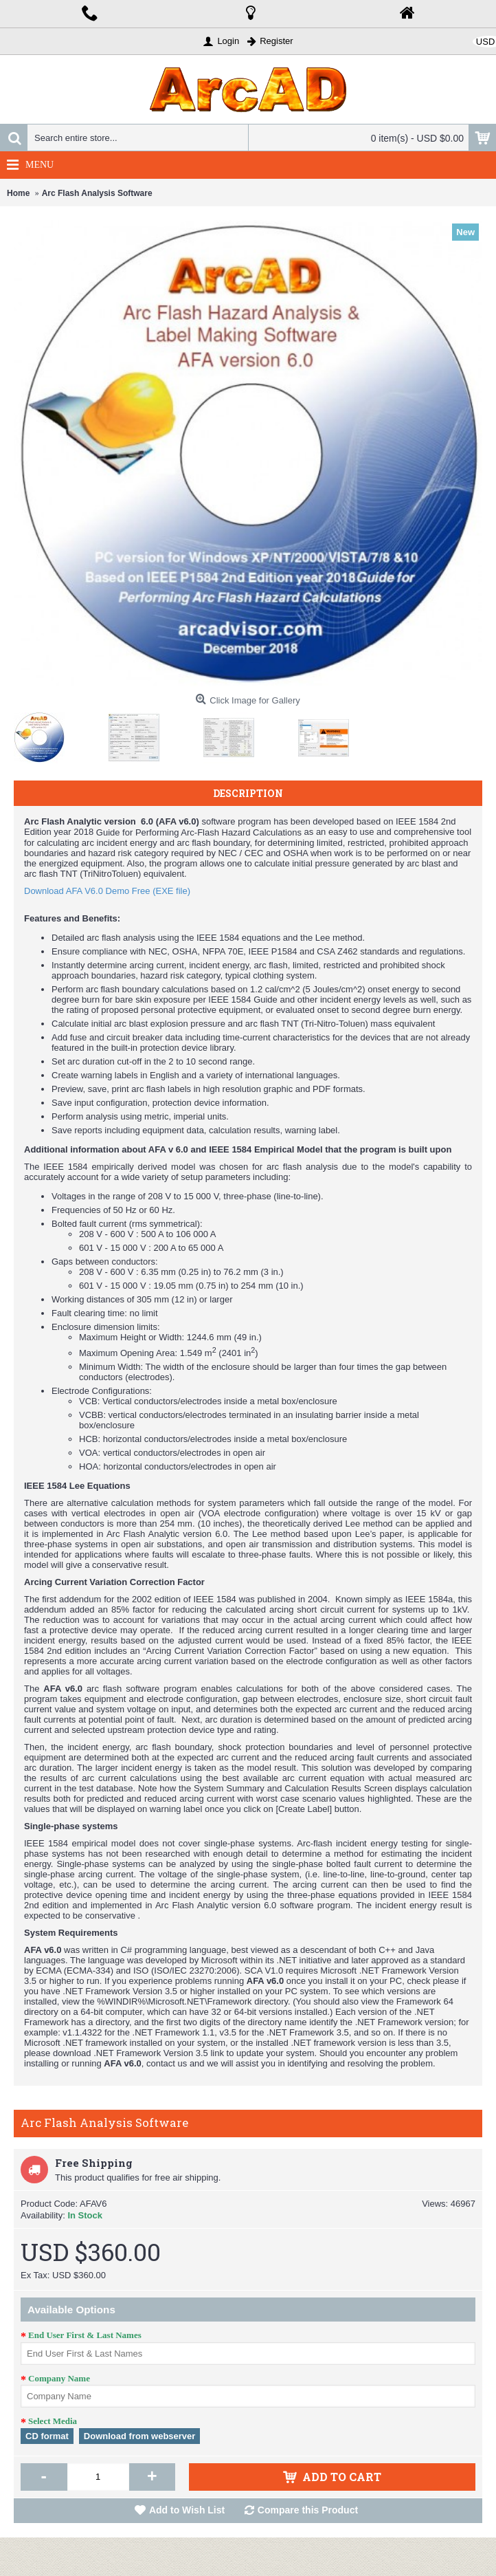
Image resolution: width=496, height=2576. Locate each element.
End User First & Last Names (85, 2335)
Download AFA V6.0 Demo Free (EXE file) (107, 891)
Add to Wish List (187, 2509)
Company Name (59, 2378)
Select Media (52, 2421)
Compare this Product (308, 2509)
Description (248, 793)
